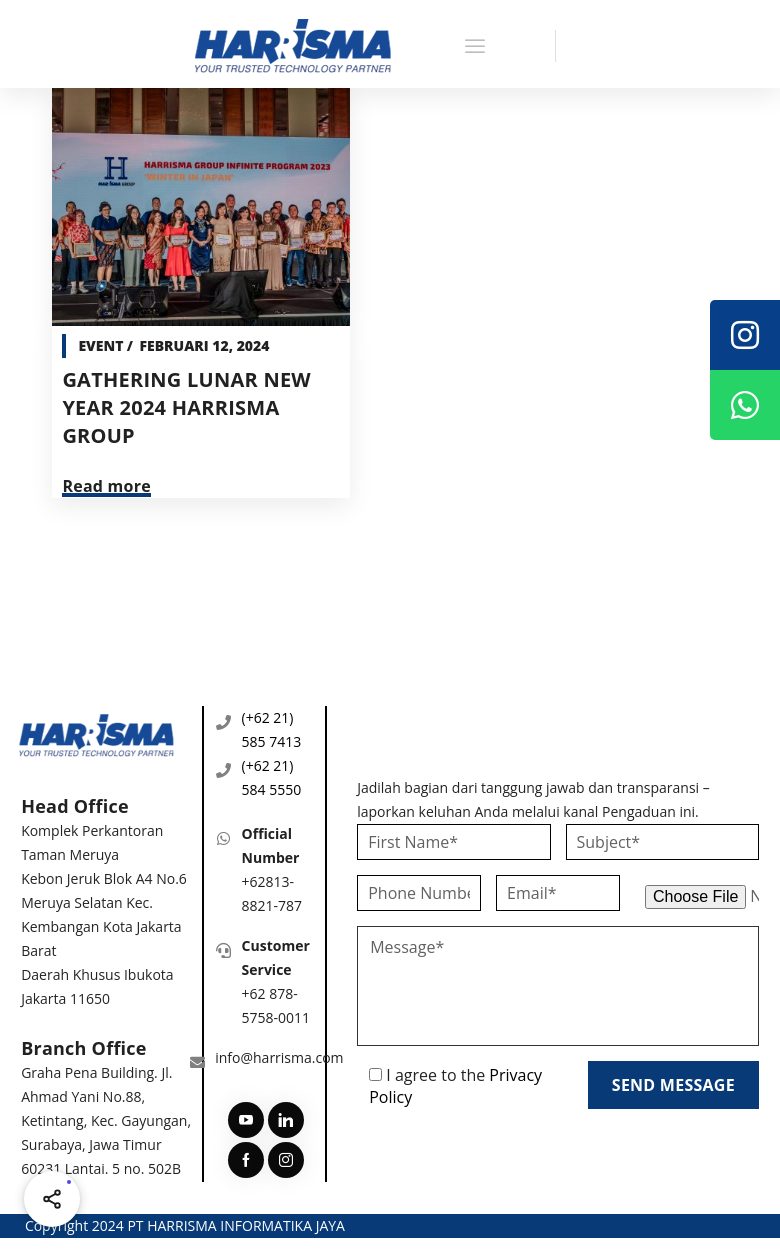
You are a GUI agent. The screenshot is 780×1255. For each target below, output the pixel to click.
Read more (106, 486)
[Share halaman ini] (52, 1199)
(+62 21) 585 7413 (272, 729)
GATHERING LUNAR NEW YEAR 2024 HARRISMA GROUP (186, 407)
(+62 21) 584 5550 (272, 777)
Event (100, 345)
